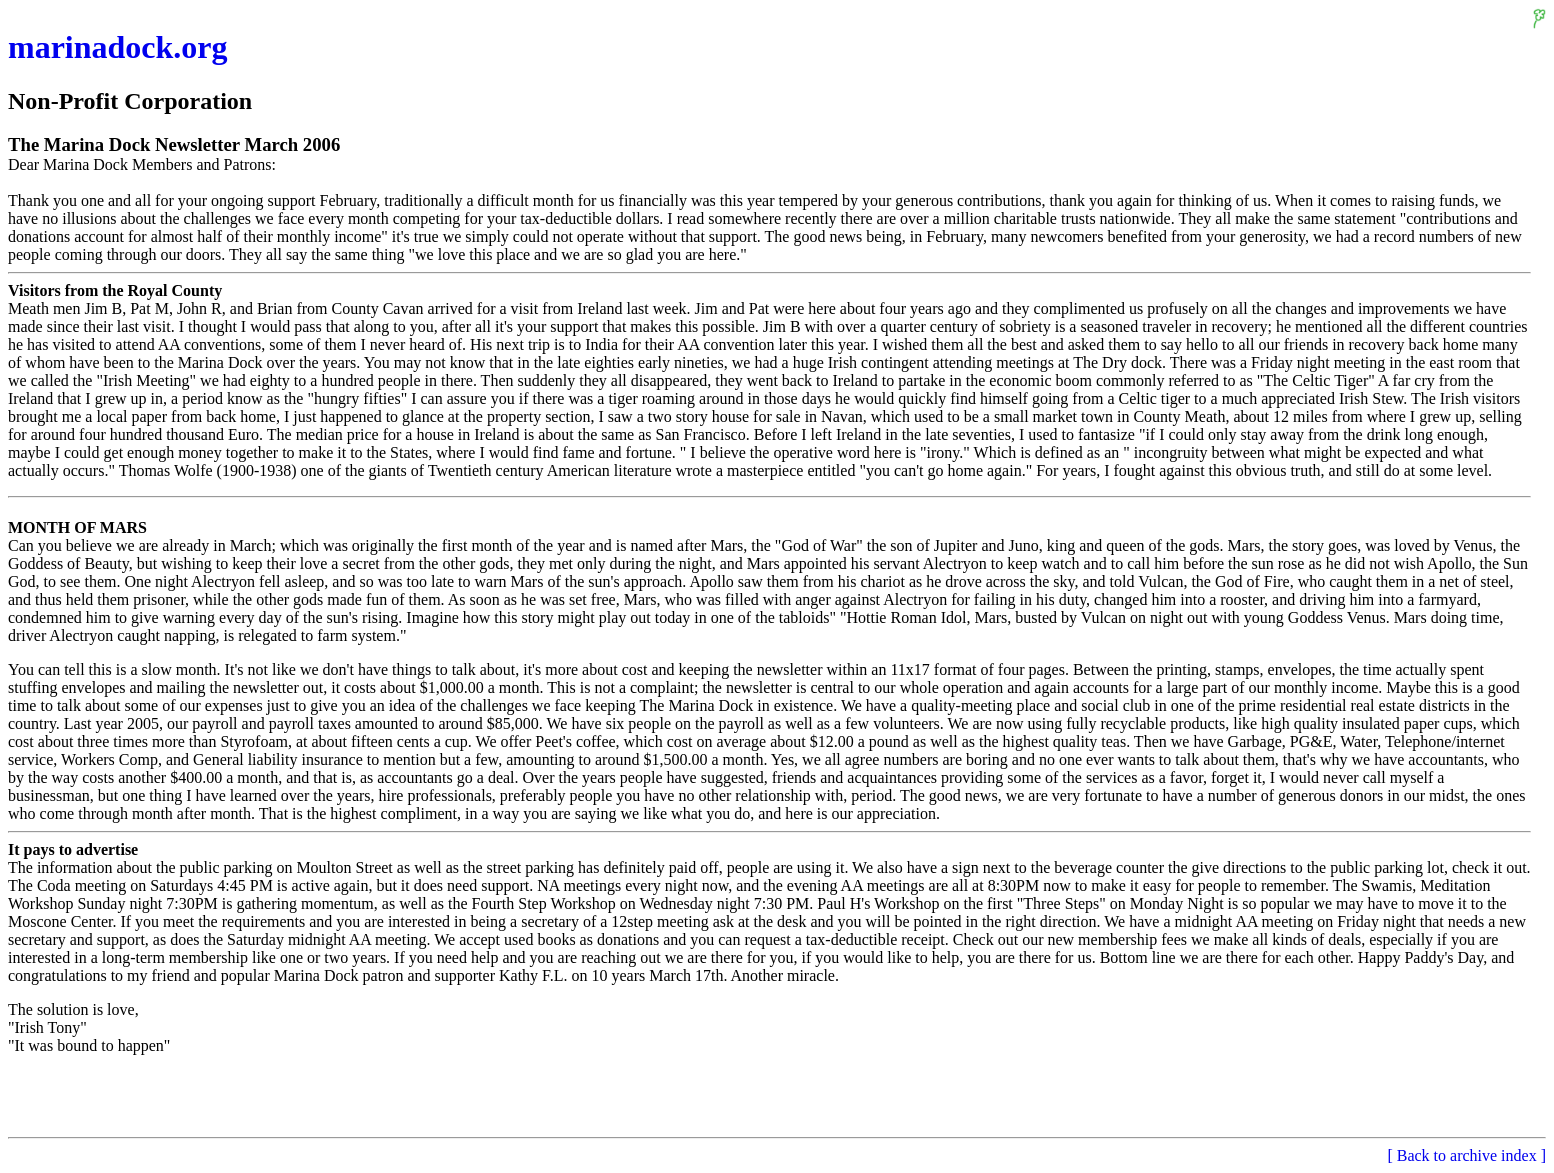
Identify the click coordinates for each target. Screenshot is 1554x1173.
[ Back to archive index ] (1466, 1155)
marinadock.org (118, 47)
